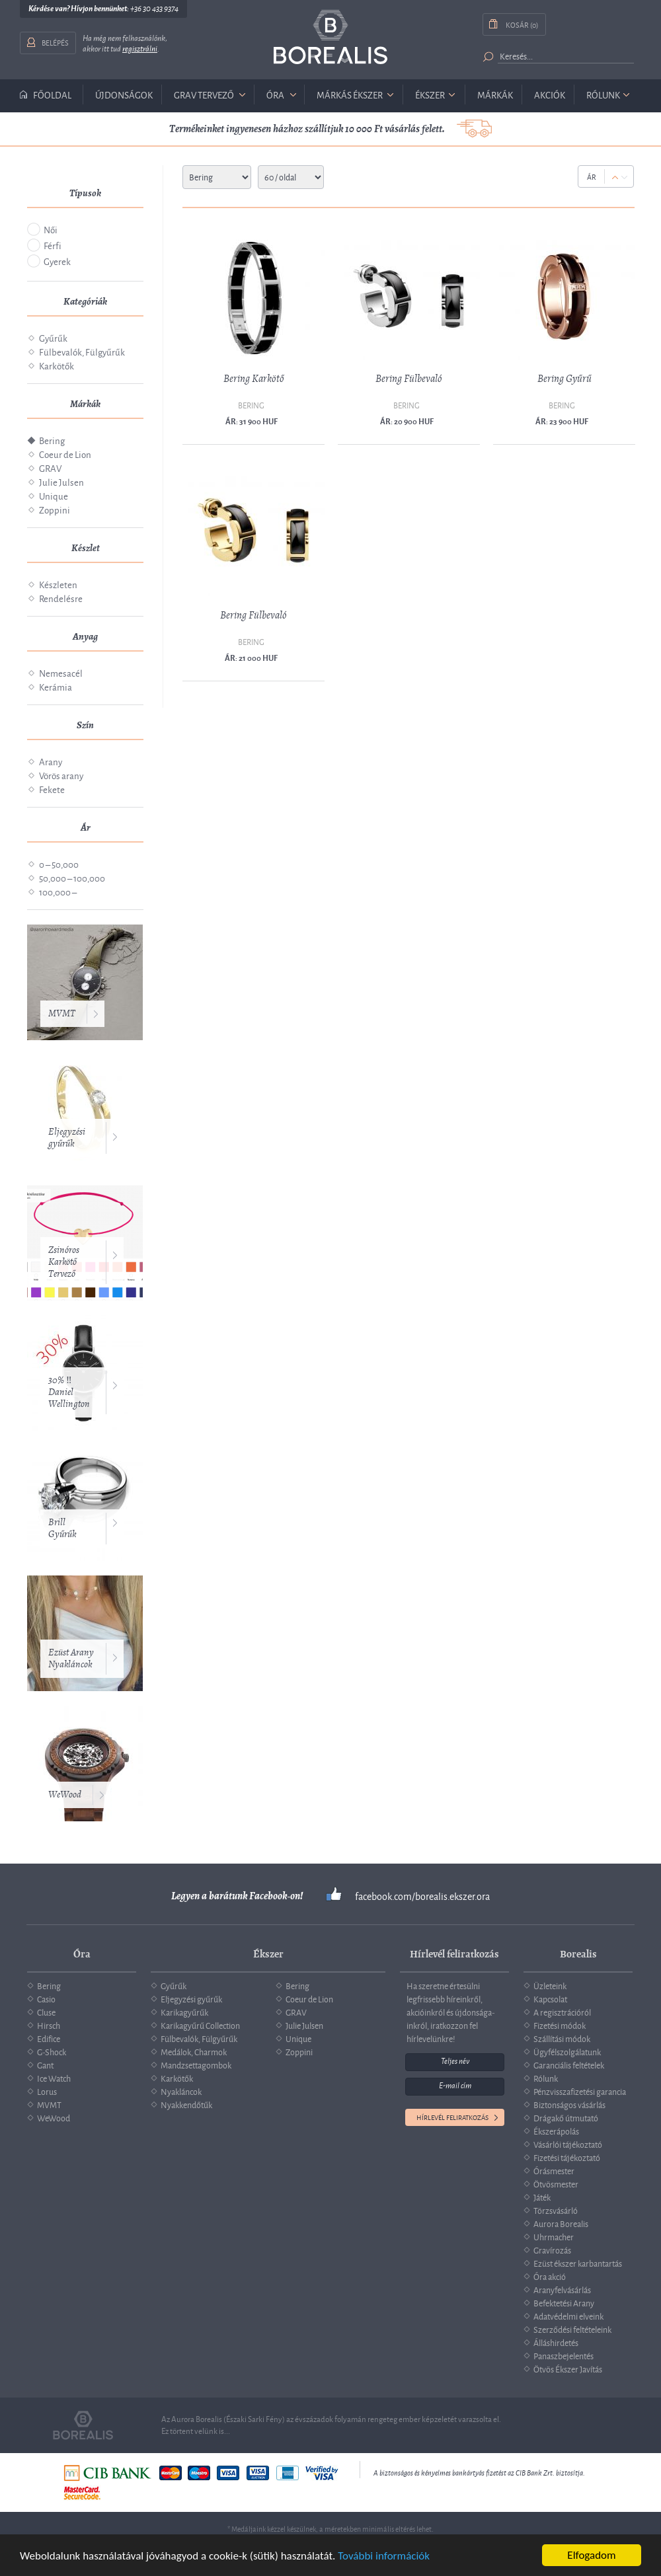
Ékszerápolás (556, 2130)
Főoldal (52, 94)
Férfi (52, 245)
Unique (53, 495)
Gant (45, 2064)
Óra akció (549, 2276)
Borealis (330, 37)
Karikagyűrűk (184, 2011)
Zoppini (54, 509)
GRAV (50, 467)
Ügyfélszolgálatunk (567, 2051)
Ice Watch (54, 2077)
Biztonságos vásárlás (569, 2104)
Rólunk (603, 94)
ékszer (430, 94)
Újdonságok (124, 94)
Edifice (48, 2038)
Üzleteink (549, 1985)
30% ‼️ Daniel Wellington (69, 1392)
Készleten (58, 584)
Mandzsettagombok (196, 2064)
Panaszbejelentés (563, 2355)
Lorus (47, 2091)
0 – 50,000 (59, 863)
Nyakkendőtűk (186, 2104)
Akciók (549, 94)
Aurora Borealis (560, 2223)
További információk (384, 2556)
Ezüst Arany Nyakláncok (71, 1658)
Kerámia (55, 686)
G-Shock (51, 2051)
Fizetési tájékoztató (566, 2157)
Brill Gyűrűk (62, 1528)
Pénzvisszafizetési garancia (579, 2091)
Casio (46, 1998)
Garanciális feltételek (568, 2064)
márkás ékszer (350, 94)
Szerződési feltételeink (572, 2328)
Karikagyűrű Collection (200, 2024)
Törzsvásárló (555, 2209)
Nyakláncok (181, 2091)
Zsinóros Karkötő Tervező (63, 1262)
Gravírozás (552, 2249)
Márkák (495, 94)
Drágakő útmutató (565, 2117)
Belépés (55, 42)
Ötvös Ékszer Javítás (567, 2368)
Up (615, 177)
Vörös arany (61, 775)
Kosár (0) (522, 24)
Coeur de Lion (65, 454)
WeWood (64, 1794)
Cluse (46, 2011)
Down (624, 177)
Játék (542, 2196)
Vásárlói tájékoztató (567, 2143)
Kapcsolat (550, 1998)
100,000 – (58, 891)
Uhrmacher (553, 2236)
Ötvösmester (555, 2183)
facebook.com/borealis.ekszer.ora (422, 1896)
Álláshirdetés (555, 2342)
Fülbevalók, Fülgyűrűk (82, 351)
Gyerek (57, 261)
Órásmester (553, 2170)
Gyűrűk (53, 337)
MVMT (61, 1013)
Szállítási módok (561, 2038)
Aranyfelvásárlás (562, 2289)
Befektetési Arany (563, 2302)
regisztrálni (139, 49)
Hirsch (48, 2024)
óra (275, 94)
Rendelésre (61, 598)
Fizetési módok (559, 2024)
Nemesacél (61, 672)
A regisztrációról (562, 2011)
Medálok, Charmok (194, 2051)
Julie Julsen (61, 481)
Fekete (52, 789)
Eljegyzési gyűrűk (66, 1137)
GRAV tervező (204, 94)
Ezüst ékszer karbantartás (577, 2262)
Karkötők (56, 365)
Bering (52, 440)
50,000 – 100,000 (72, 877)
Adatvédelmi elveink (568, 2315)
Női (51, 229)
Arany (50, 761)
